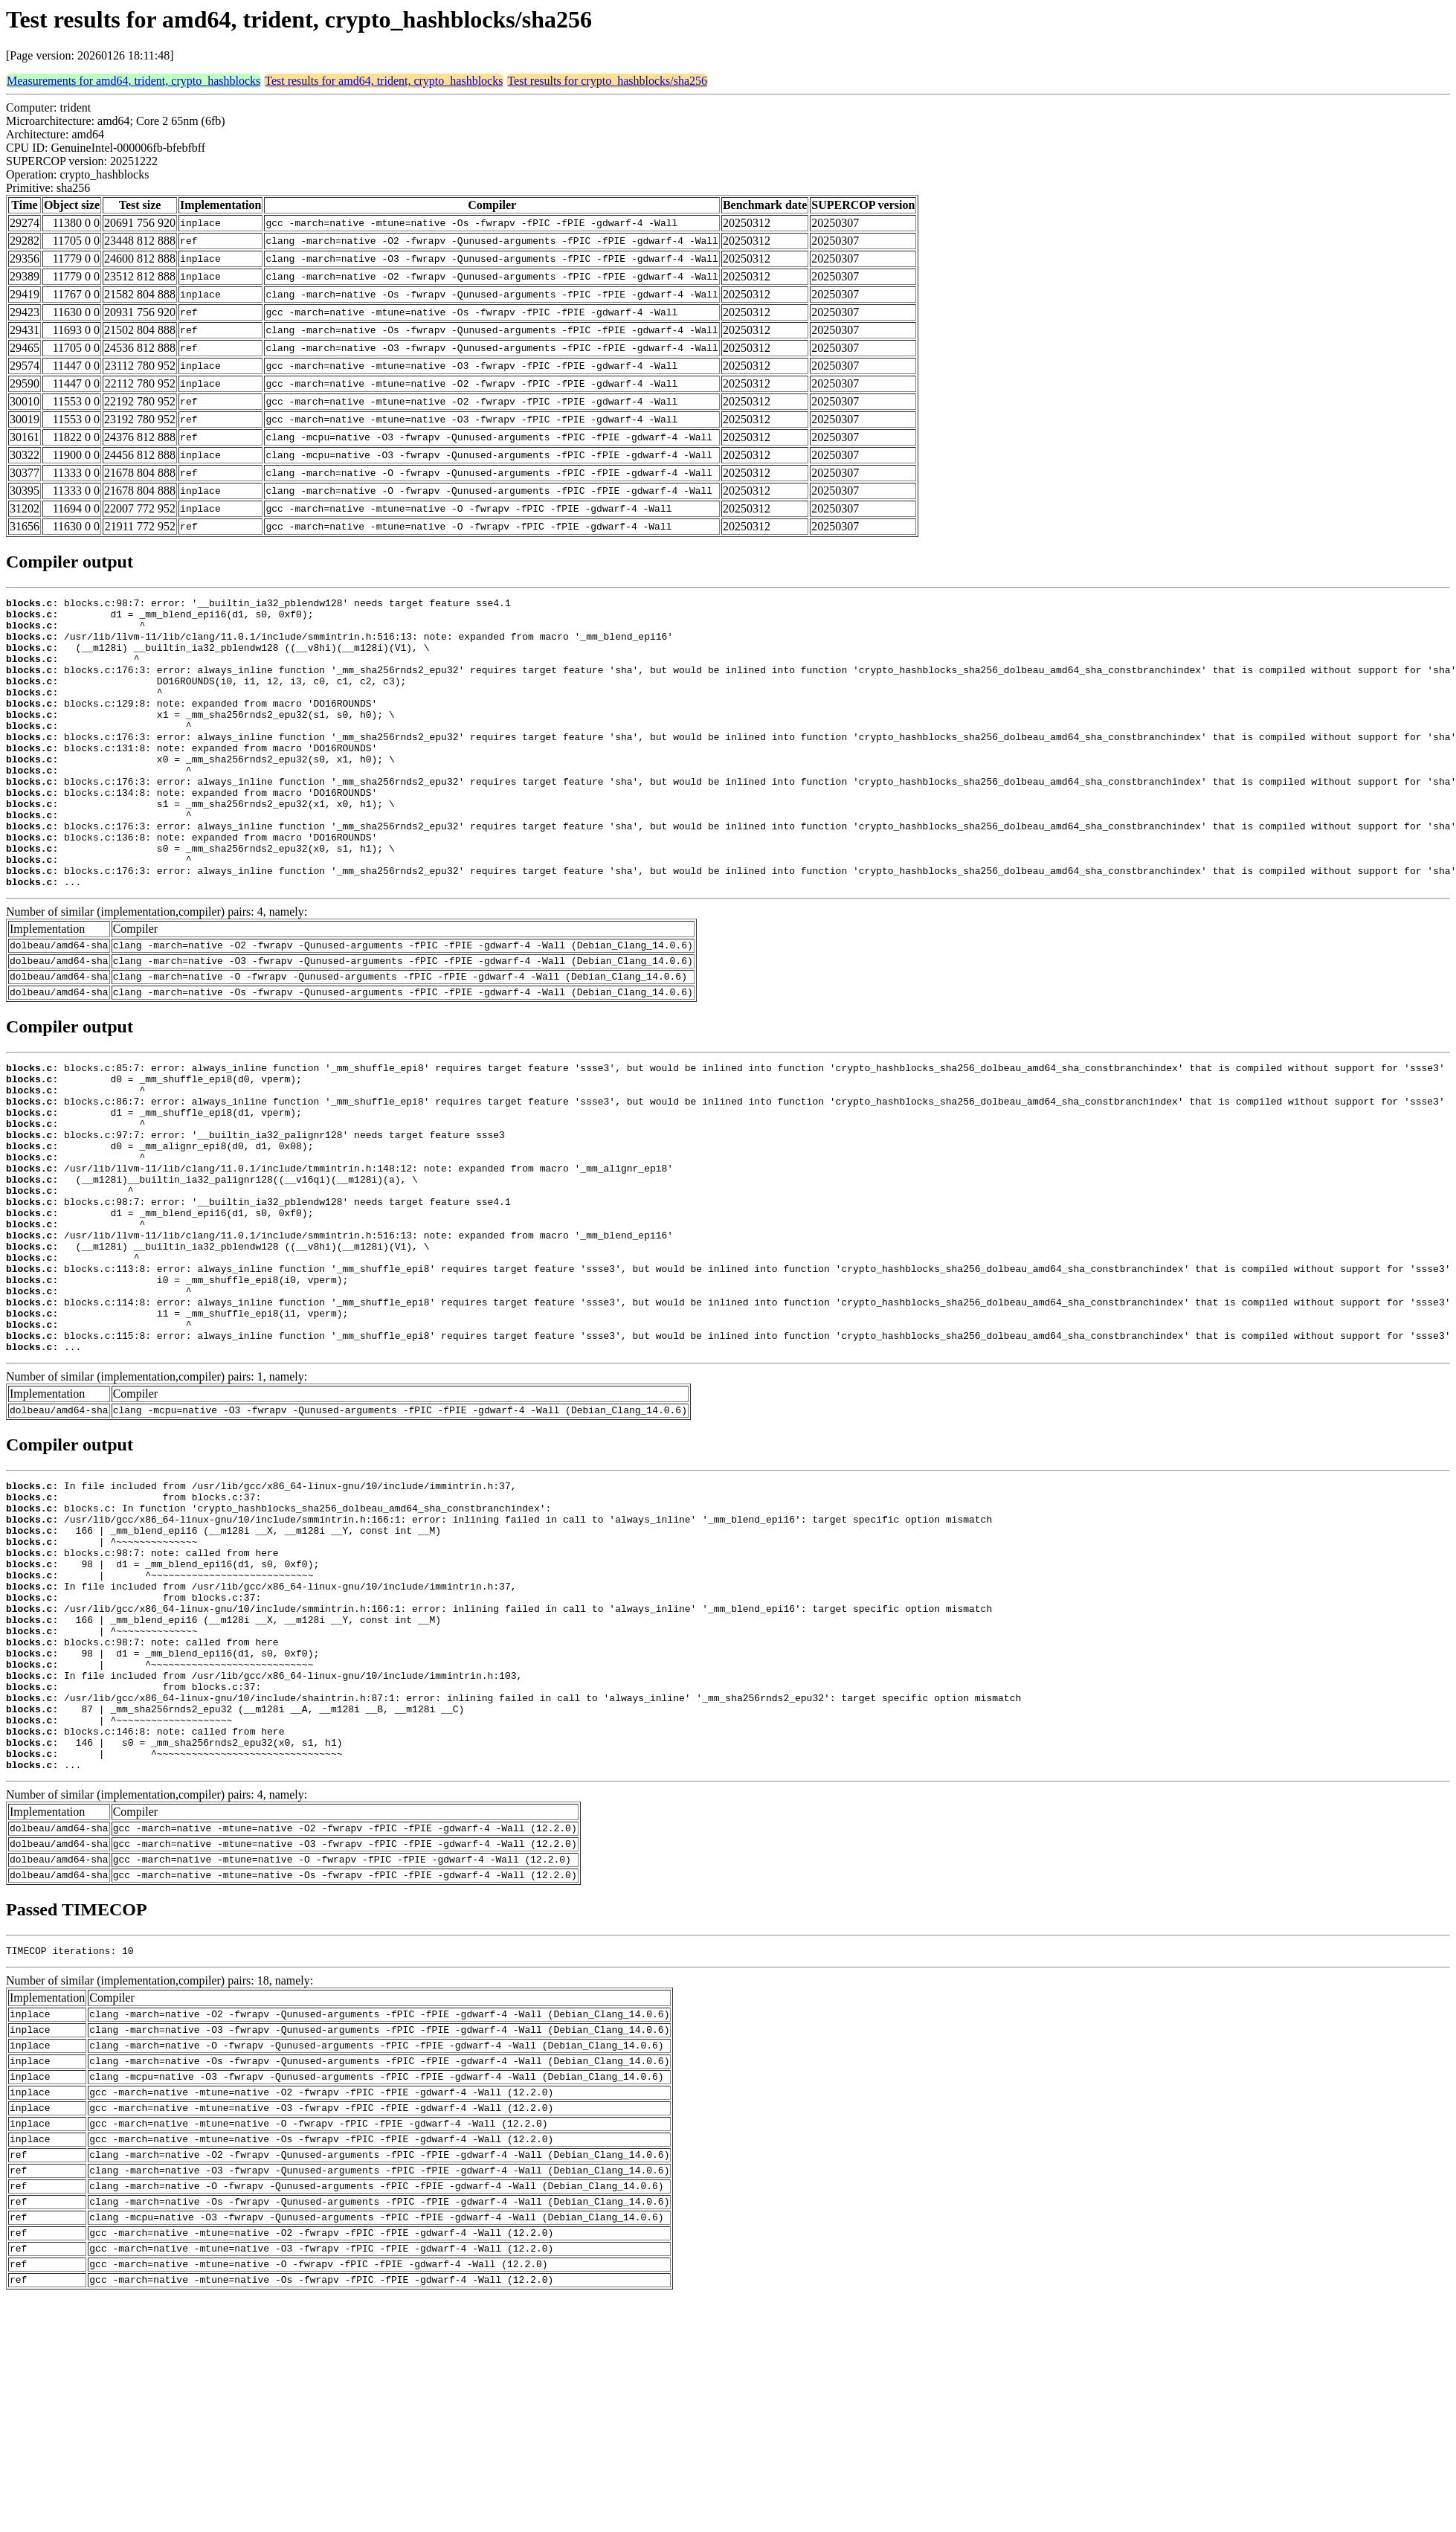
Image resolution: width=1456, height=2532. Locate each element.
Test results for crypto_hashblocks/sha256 (607, 80)
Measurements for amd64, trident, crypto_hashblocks (133, 80)
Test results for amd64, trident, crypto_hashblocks (384, 80)
